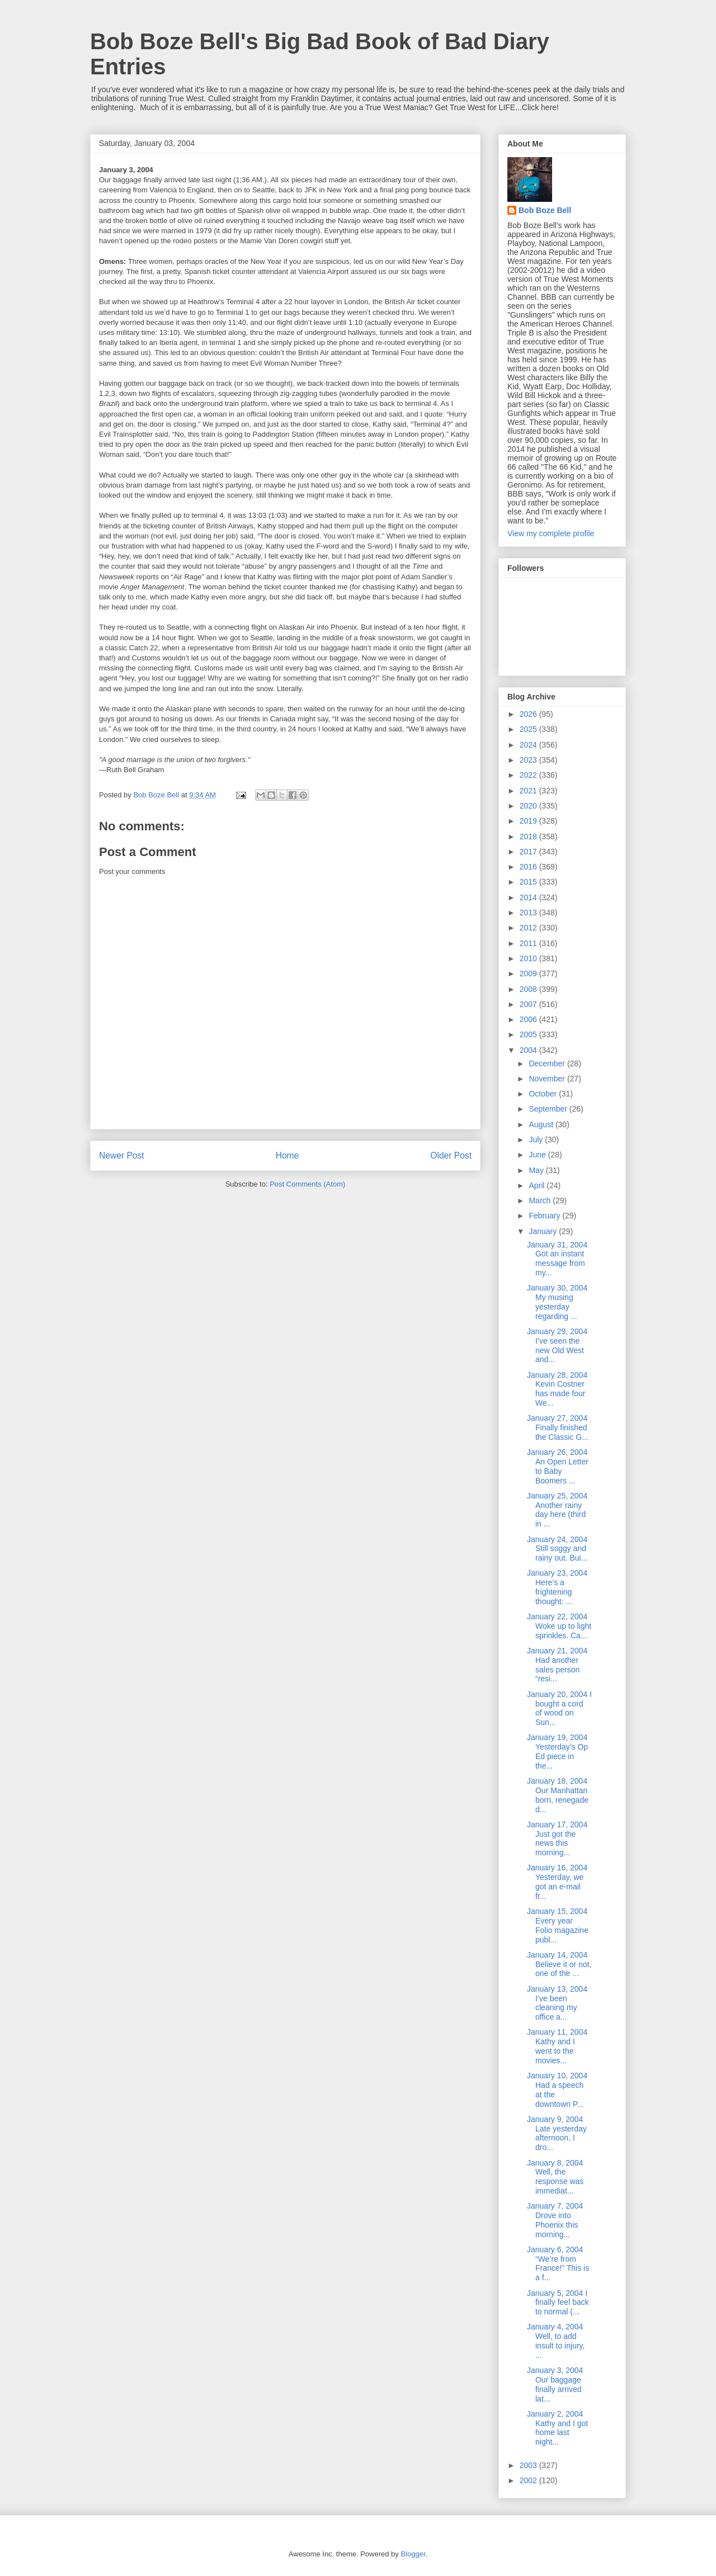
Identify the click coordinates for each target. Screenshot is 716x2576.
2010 (529, 958)
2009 (529, 973)
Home (287, 1155)
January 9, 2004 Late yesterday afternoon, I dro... (557, 2133)
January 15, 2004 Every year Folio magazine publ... (557, 1925)
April (538, 1185)
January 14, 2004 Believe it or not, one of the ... (559, 1964)
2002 (529, 2480)
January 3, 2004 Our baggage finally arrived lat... (555, 2384)
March (541, 1200)
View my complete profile (550, 533)
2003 (529, 2465)
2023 (529, 759)
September (549, 1108)
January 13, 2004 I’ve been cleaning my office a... (557, 2002)
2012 (529, 927)
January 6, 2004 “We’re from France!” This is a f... (558, 2263)
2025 (529, 729)
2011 (529, 943)
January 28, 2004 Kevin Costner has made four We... (557, 1388)
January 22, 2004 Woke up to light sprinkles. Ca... (559, 1626)
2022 (529, 775)
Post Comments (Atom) (307, 1184)
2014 (529, 897)
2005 (529, 1034)
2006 (529, 1019)
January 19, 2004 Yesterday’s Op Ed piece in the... (557, 1751)
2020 (529, 805)
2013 (529, 912)
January (544, 1231)
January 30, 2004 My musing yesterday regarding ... (557, 1301)
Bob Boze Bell (545, 210)
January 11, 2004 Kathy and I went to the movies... (557, 2045)
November (548, 1078)
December (548, 1063)
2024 (529, 744)
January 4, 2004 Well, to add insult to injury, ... (556, 2340)
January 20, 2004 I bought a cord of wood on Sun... (559, 1708)
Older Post (451, 1155)
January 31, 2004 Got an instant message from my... (557, 1258)
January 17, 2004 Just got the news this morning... (557, 1838)
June (538, 1154)
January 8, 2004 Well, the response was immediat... (555, 2176)
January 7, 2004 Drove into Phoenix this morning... (555, 2219)
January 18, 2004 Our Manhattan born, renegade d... (557, 1794)
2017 (529, 851)
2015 (529, 881)
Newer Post (121, 1155)
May (537, 1170)
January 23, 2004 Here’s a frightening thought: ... (557, 1586)
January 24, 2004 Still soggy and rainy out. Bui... (557, 1549)
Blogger (413, 2554)
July (537, 1139)
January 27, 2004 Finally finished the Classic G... (557, 1427)
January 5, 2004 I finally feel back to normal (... (558, 2303)
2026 (529, 714)
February (545, 1215)
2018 (529, 836)
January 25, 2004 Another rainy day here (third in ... (557, 1509)
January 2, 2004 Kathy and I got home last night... (557, 2427)
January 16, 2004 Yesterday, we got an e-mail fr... (557, 1881)
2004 (529, 1050)
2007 (529, 1004)
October (544, 1093)
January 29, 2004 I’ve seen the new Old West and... (557, 1345)
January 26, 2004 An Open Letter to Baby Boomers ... (557, 1466)
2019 (529, 820)
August (542, 1124)
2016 (529, 866)
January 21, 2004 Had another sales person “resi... (557, 1664)
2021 (529, 790)
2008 (529, 989)
